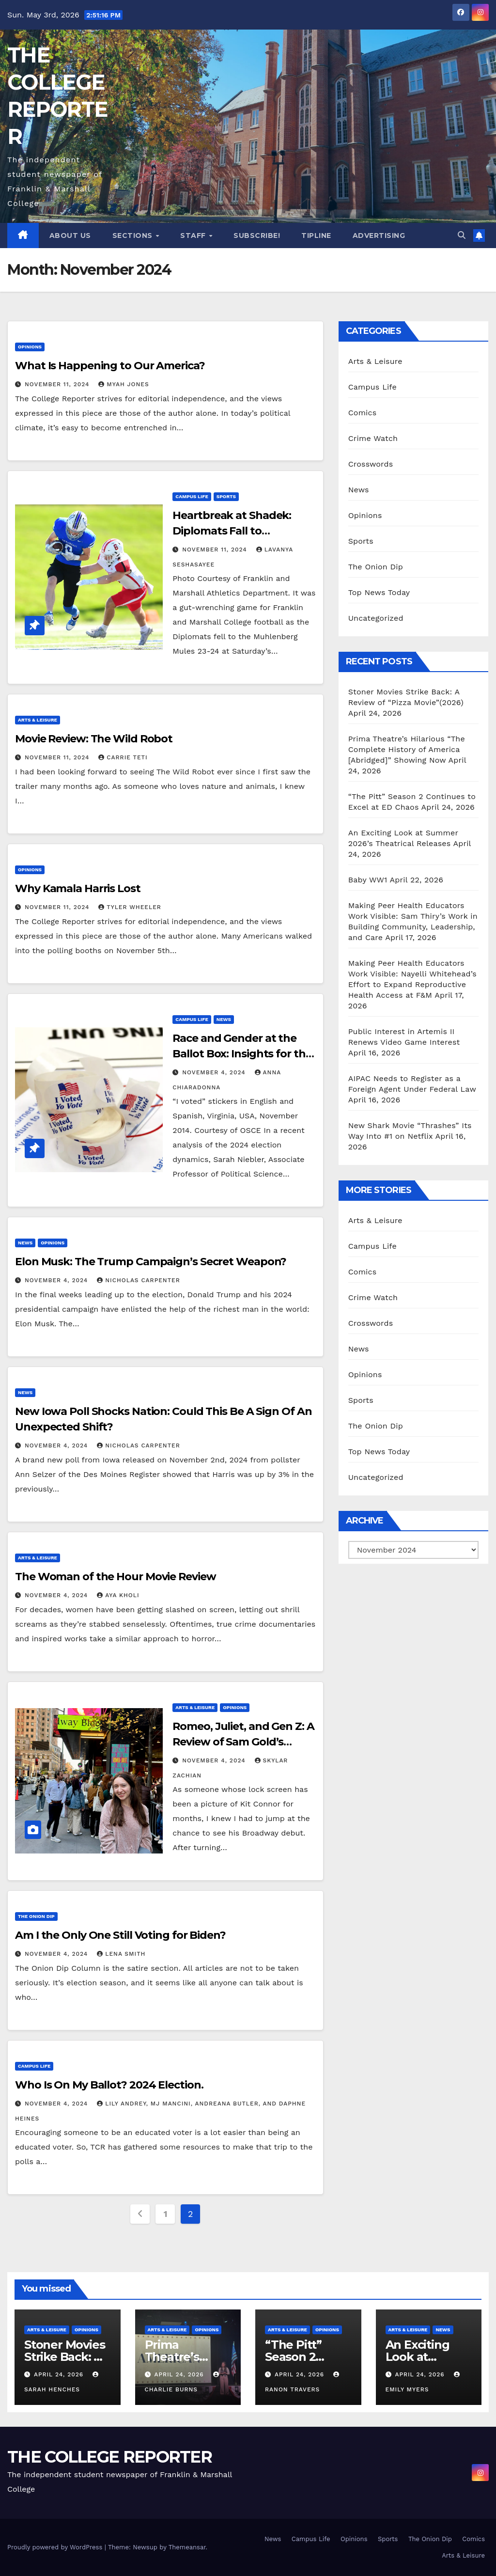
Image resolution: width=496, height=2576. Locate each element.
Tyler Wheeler (129, 907)
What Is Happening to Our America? (110, 365)
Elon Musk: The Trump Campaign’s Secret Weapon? (150, 1261)
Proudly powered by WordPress (56, 2547)
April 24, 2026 (60, 2374)
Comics (362, 412)
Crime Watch (373, 438)
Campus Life (191, 496)
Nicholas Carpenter (138, 1280)
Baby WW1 (368, 879)
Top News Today (379, 592)
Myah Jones (123, 384)
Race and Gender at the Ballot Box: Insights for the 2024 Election (241, 1054)
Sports (226, 496)
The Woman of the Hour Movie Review (115, 1576)
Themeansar (187, 2547)
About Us (70, 235)
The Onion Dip (36, 1916)
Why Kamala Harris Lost (77, 888)
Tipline (316, 235)
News (224, 1019)
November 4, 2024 (215, 1072)
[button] (461, 235)
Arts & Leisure (37, 720)
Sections (133, 235)
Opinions (30, 346)
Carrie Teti (122, 757)
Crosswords (370, 464)
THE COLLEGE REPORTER (109, 2457)
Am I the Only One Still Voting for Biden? (120, 1935)
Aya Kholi (118, 1595)
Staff (194, 235)
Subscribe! (256, 235)
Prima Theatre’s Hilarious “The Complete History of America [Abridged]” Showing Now (406, 749)
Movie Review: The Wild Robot (93, 738)
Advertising (379, 235)
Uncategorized (375, 618)
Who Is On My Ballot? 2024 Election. (110, 2084)
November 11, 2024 (58, 384)
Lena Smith (121, 1953)
